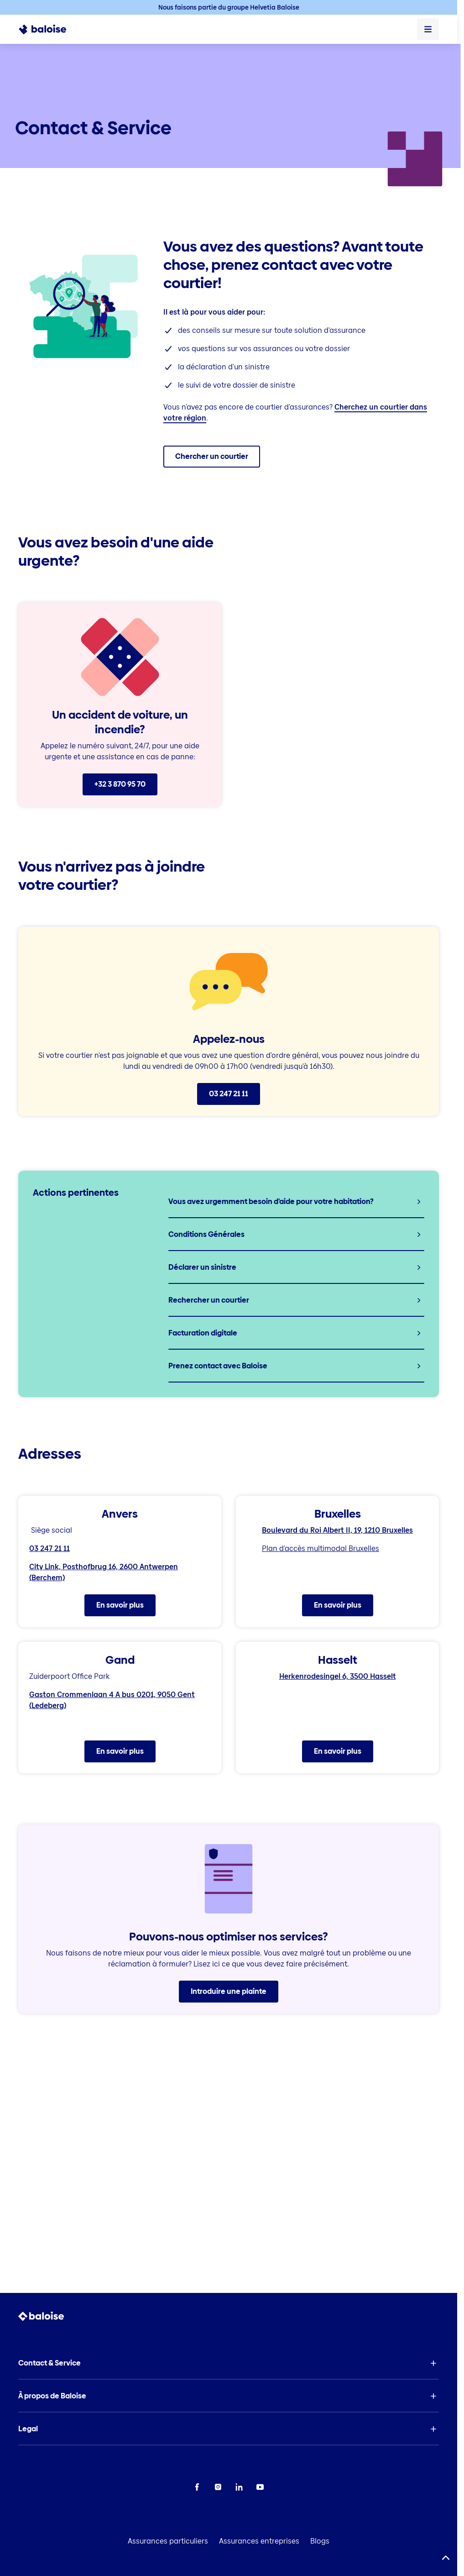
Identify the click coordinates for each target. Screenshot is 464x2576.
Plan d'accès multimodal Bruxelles (320, 1548)
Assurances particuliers (168, 2541)
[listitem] (296, 1201)
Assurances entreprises (259, 2541)
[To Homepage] (47, 29)
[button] (228, 2363)
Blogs (319, 2541)
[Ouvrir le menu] (428, 29)
